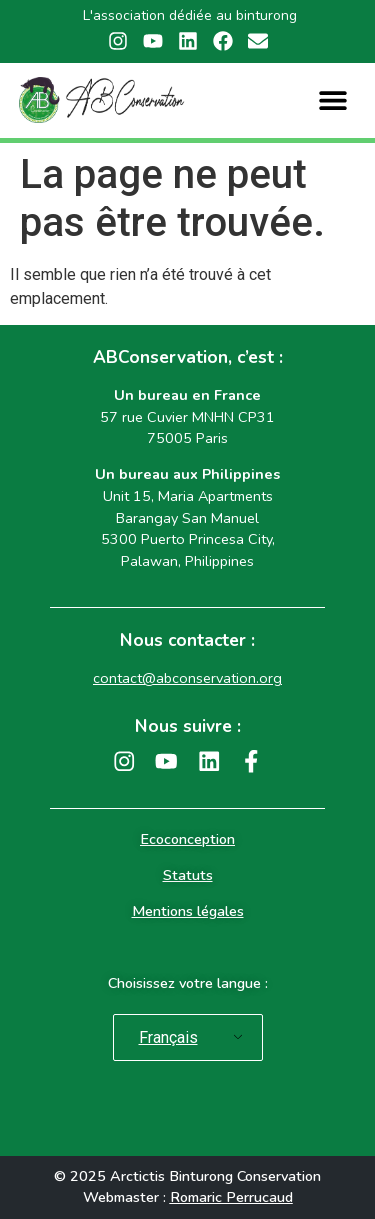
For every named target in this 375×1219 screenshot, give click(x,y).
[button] (333, 100)
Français (168, 1037)
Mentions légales (188, 911)
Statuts (188, 875)
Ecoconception (187, 839)
